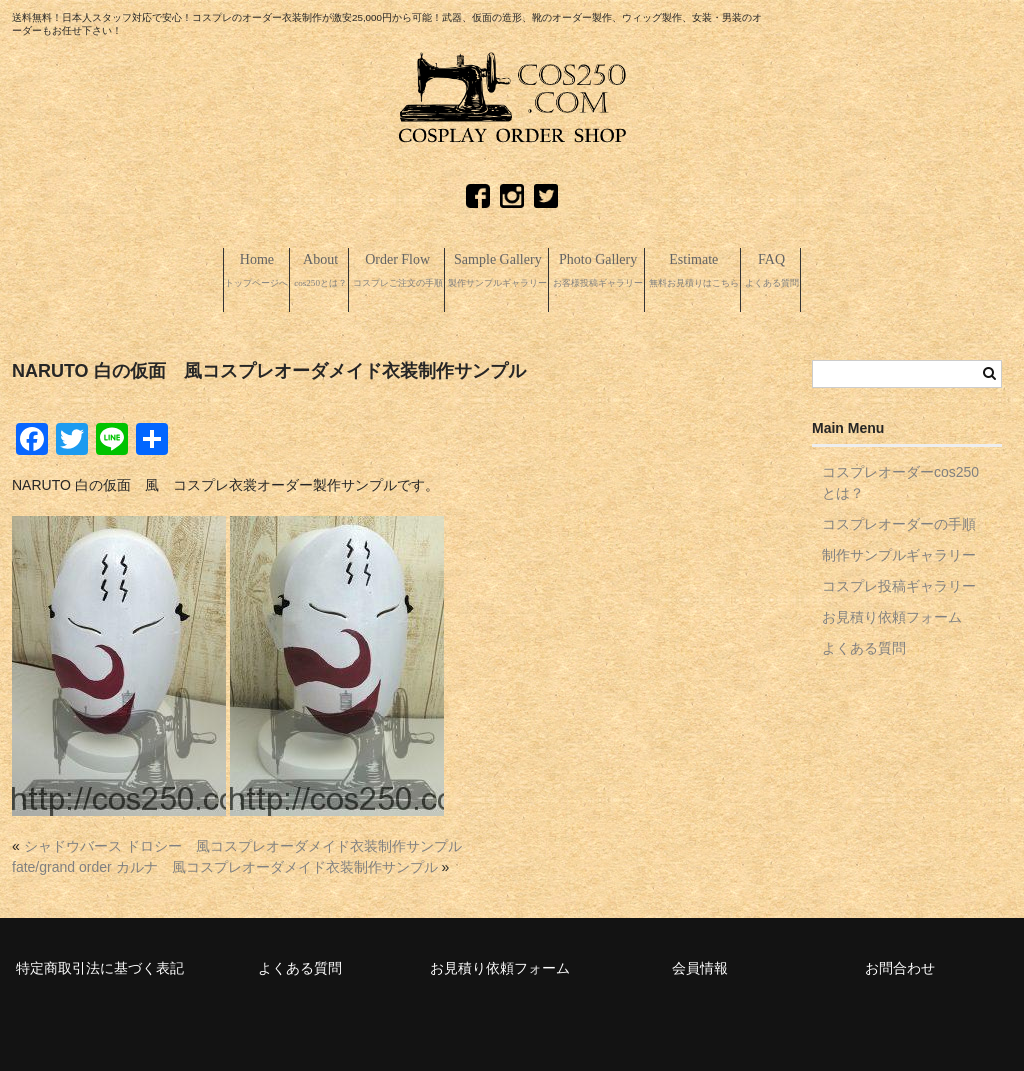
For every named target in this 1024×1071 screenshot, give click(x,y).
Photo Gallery (648, 272)
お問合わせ (900, 965)
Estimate (799, 272)
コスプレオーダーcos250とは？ (900, 479)
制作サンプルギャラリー (899, 552)
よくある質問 (864, 645)
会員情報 (700, 965)
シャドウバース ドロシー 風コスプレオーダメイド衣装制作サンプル (243, 843)
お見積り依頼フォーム (892, 614)
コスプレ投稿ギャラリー (899, 583)
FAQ (923, 272)
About (210, 272)
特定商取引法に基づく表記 (100, 965)
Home (107, 272)
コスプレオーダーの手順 (899, 521)
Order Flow (334, 272)
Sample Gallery (491, 272)
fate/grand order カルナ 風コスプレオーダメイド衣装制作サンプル (225, 864)
